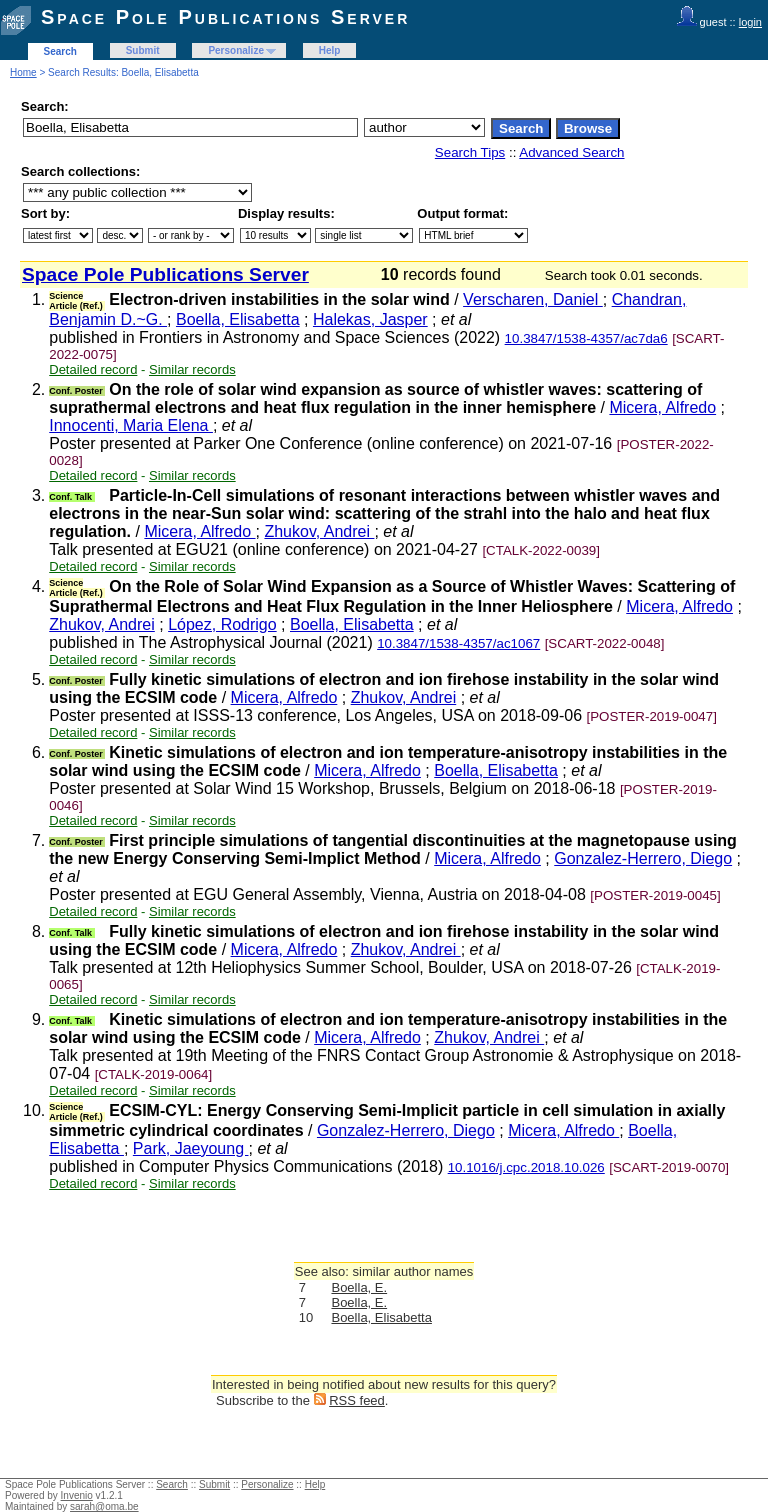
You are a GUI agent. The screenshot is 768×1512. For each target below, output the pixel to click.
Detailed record (93, 369)
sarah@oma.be (104, 1506)
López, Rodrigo (222, 624)
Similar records (192, 369)
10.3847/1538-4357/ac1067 (458, 643)
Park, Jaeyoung (191, 1148)
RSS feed (357, 1400)
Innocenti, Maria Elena (131, 425)
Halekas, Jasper (370, 319)
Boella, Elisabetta (238, 319)
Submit (143, 50)
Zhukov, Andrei (319, 531)
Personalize (236, 50)
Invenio (77, 1495)
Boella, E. (359, 1287)
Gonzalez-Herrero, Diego (643, 858)
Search (60, 51)
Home (23, 72)
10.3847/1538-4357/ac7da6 (586, 338)
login (750, 22)
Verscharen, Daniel (533, 299)
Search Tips (470, 152)
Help (330, 50)
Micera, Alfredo (662, 407)
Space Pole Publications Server (225, 17)
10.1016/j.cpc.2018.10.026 (526, 1167)
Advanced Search (571, 152)
